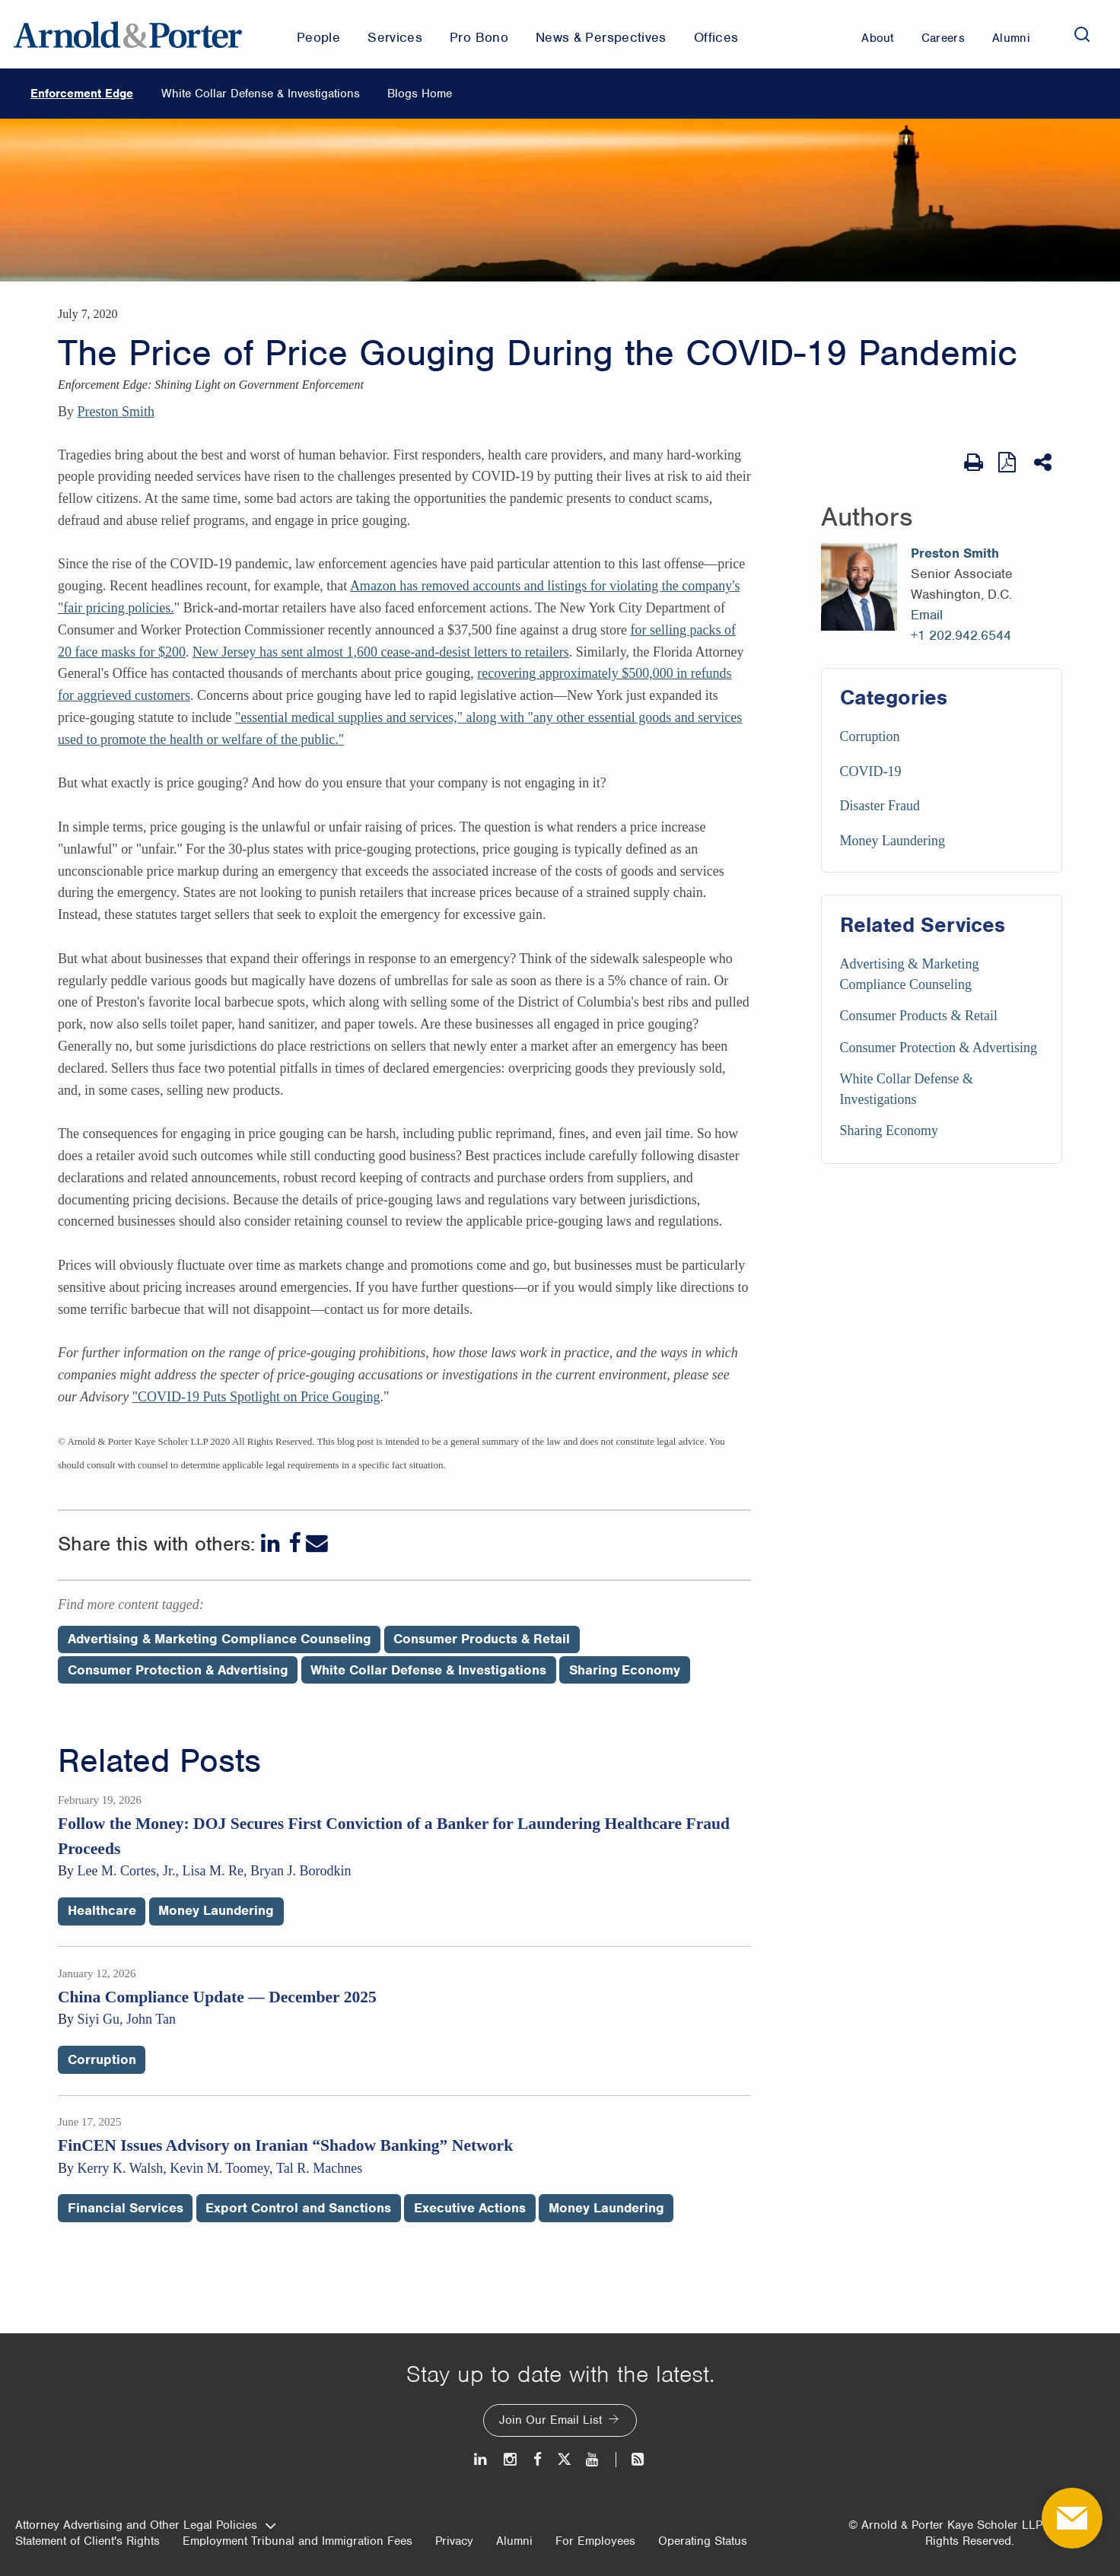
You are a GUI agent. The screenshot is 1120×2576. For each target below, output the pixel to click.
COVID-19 (871, 771)
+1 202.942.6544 (961, 635)
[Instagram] (511, 2459)
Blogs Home (419, 93)
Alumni (514, 2541)
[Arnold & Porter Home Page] (128, 34)
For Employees (595, 2541)
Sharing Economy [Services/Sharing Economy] (889, 1130)
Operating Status (702, 2541)
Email (927, 614)
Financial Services (125, 2207)
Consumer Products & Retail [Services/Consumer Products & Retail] (919, 1015)
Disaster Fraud (880, 805)
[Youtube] (593, 2459)
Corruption (870, 736)
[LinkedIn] (272, 1543)
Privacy (454, 2541)
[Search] (1082, 34)
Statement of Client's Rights (87, 2541)
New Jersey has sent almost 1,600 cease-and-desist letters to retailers (380, 652)
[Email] (317, 1543)
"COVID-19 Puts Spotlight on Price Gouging (256, 1396)
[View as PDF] (1008, 462)
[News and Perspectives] (631, 2459)
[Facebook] (294, 1543)
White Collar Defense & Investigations (260, 93)
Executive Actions (470, 2207)
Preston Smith (116, 411)
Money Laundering (892, 840)
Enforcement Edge (81, 93)
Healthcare (102, 1910)
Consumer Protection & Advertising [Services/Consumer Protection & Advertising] (938, 1047)
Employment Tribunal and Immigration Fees (297, 2541)
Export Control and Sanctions (298, 2207)
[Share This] (1044, 462)
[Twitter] (564, 2459)
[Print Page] (973, 462)
